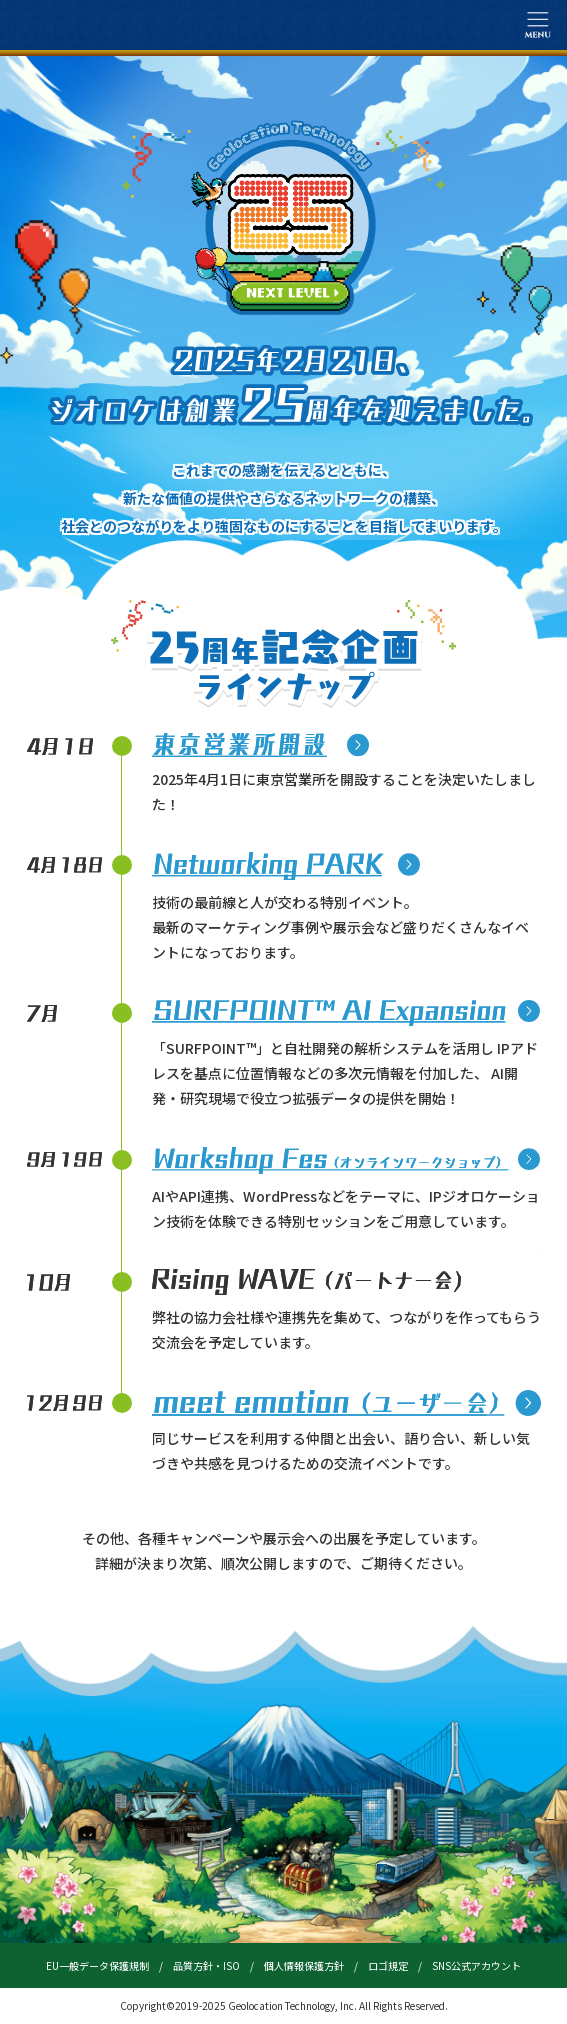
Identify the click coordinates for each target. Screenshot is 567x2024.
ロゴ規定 (388, 1965)
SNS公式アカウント (476, 1965)
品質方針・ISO (206, 1965)
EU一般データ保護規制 (97, 1965)
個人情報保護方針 (304, 1965)
